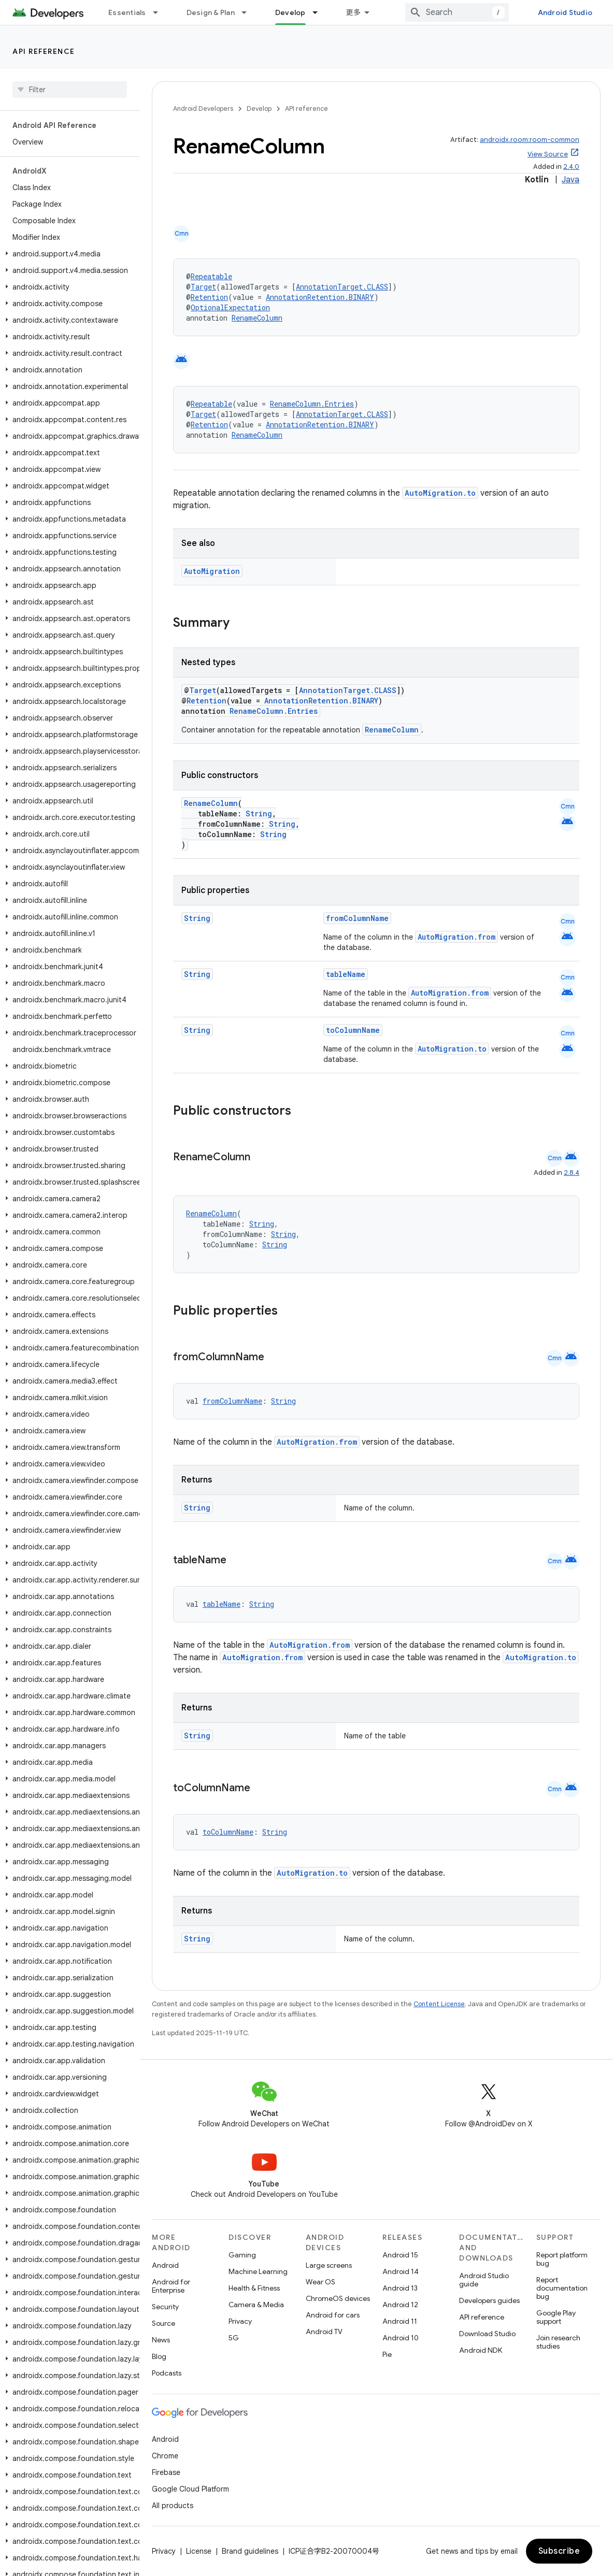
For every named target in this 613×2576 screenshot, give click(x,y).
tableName (345, 974)
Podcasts (166, 2373)
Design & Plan (211, 12)
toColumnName (353, 1030)
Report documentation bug (562, 2288)
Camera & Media (256, 2304)
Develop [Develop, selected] (290, 12)
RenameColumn (257, 318)
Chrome (165, 2455)
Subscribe (559, 2551)
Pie (387, 2354)
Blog (159, 2356)
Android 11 (399, 2321)
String (259, 813)
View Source (548, 154)
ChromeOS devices (338, 2298)
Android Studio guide (484, 2280)
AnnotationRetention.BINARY (320, 297)
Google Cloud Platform (190, 2489)
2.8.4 (571, 1172)
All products (172, 2505)
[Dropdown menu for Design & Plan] (249, 12)
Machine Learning (258, 2271)
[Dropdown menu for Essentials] (160, 12)
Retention (209, 297)
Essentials (127, 12)
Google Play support (556, 2317)
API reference (43, 51)
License (198, 2551)
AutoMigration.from (456, 937)
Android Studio (565, 12)
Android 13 (400, 2288)
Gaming (242, 2255)
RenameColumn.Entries (312, 404)
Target (203, 287)
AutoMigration (212, 571)
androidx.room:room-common (529, 139)
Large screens (329, 2265)
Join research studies (558, 2342)
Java (570, 180)
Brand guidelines (250, 2551)
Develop (259, 108)
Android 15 (400, 2255)
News (161, 2339)
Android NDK (480, 2350)
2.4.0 (571, 166)
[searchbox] (69, 89)
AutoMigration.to (440, 493)
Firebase (166, 2472)
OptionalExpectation (230, 307)
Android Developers (203, 108)
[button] (67, 254)
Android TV (324, 2331)
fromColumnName (357, 918)
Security (165, 2306)
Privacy (240, 2321)
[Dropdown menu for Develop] (320, 12)
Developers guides (489, 2300)
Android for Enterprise (171, 2286)
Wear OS (320, 2281)
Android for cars (333, 2315)
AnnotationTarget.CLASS (342, 287)
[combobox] (457, 12)
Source (163, 2323)
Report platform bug (562, 2259)
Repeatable (211, 276)
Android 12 (400, 2304)
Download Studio (487, 2333)
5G (234, 2337)
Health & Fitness (254, 2288)
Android (165, 2265)
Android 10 (400, 2337)
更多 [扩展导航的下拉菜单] (353, 12)
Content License (439, 2003)
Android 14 (400, 2271)
